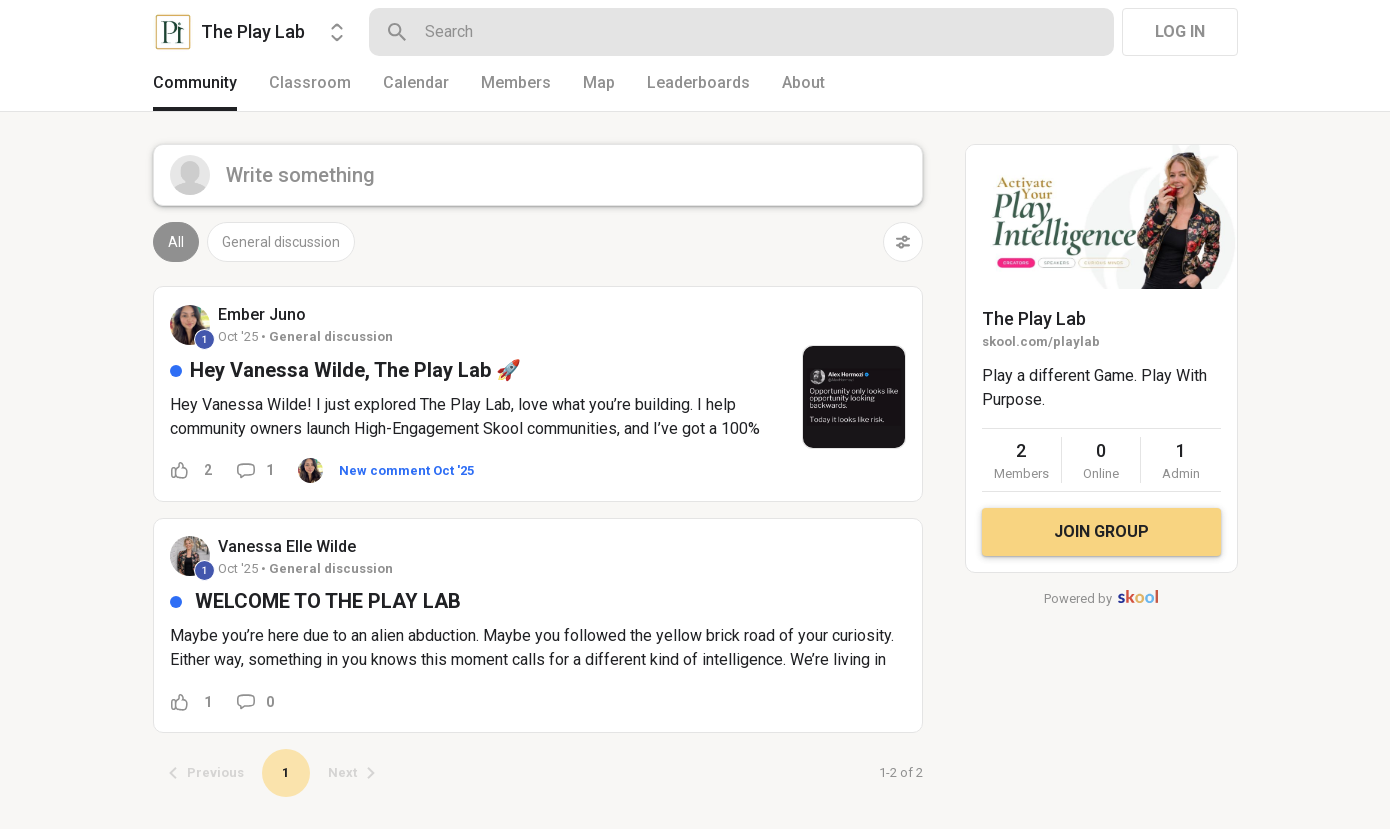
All (176, 242)
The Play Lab (1034, 318)
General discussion (281, 242)
